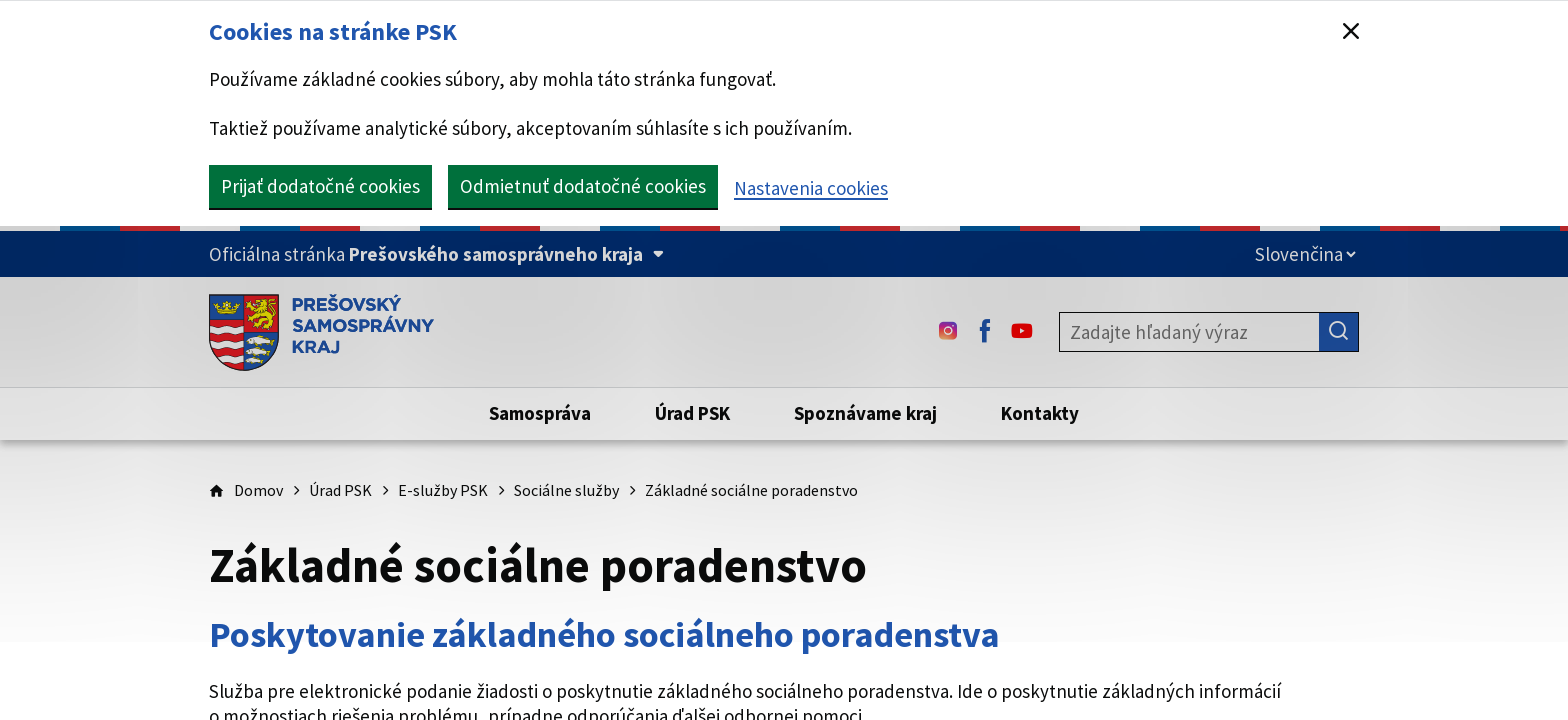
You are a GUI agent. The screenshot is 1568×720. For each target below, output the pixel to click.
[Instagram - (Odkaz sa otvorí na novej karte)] (948, 332)
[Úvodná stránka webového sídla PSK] (321, 332)
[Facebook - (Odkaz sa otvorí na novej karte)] (985, 332)
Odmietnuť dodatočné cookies (583, 186)
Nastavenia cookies (811, 188)
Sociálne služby (566, 490)
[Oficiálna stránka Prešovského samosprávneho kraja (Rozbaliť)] (436, 254)
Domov (258, 490)
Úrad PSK (340, 490)
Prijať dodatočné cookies (320, 186)
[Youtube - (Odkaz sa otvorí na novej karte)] (1022, 332)
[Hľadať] (1339, 332)
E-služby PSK (443, 490)
